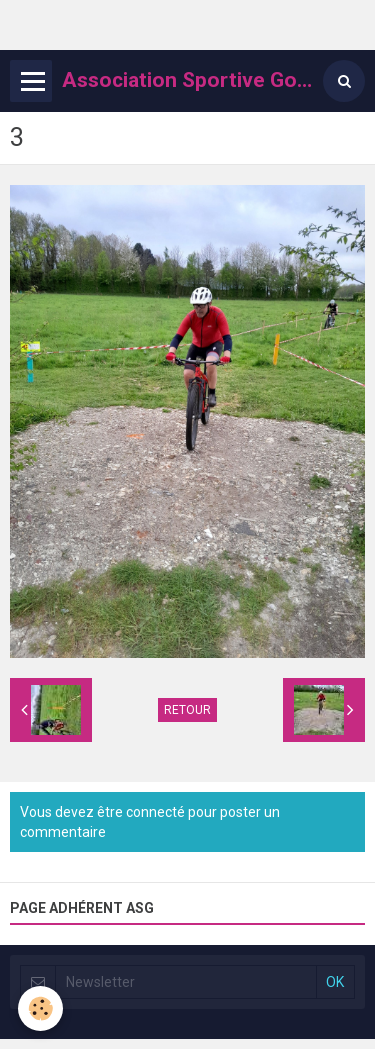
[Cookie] (40, 1008)
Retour (187, 710)
